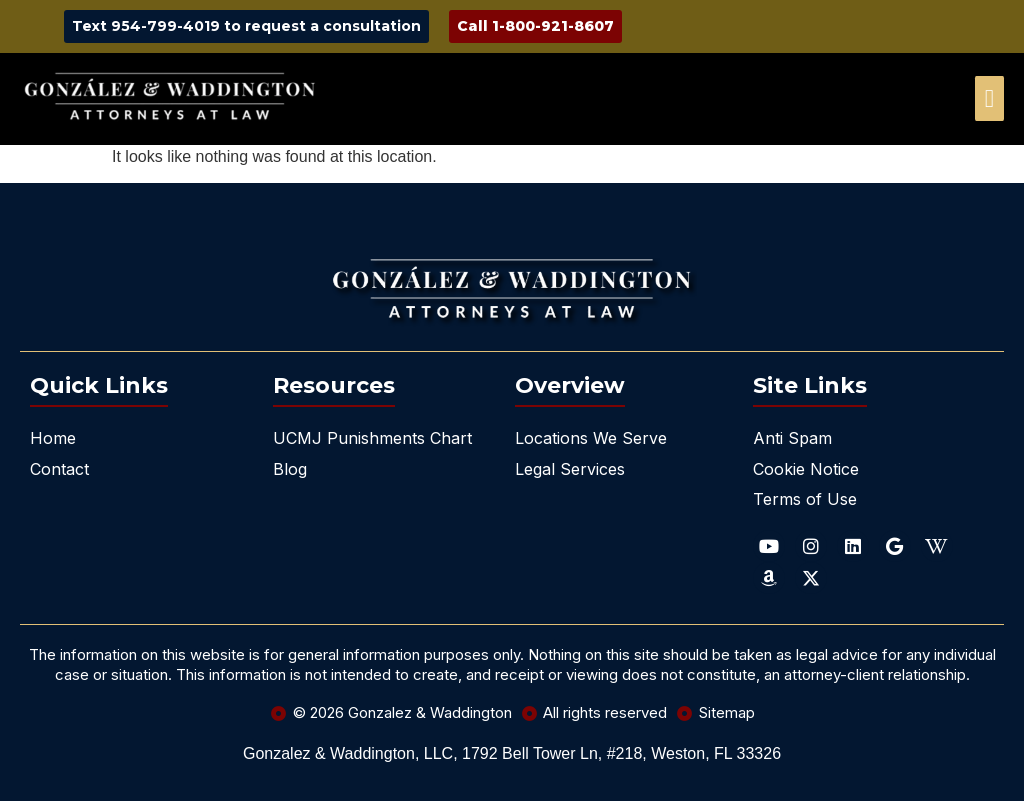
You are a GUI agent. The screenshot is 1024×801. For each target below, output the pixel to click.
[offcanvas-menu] (989, 98)
